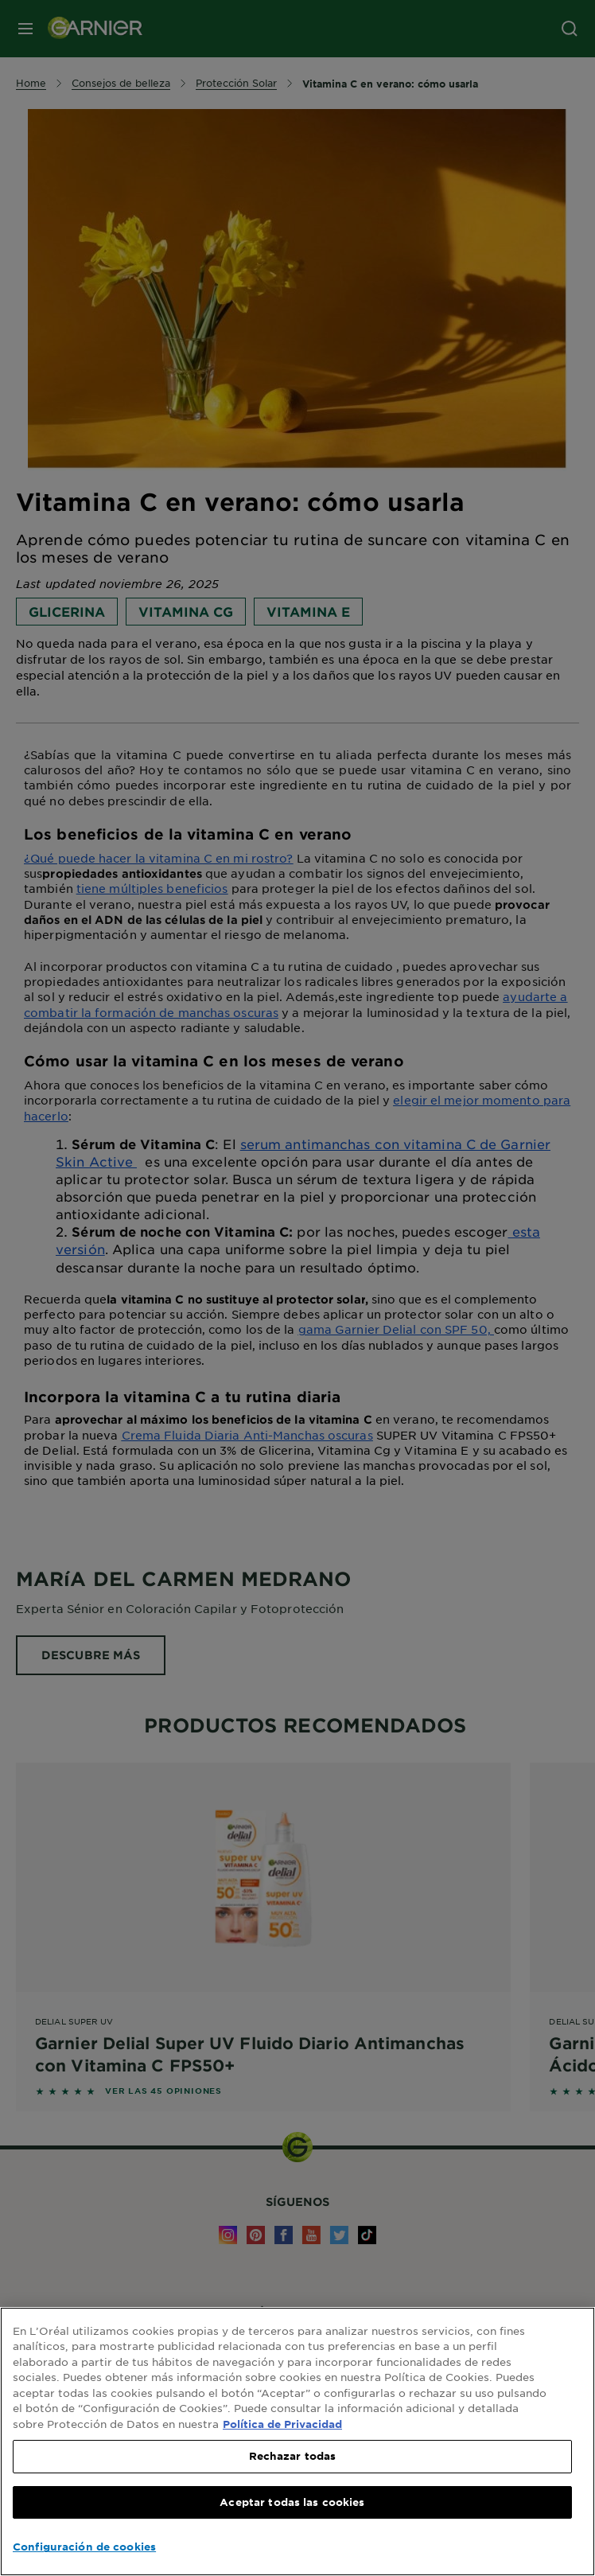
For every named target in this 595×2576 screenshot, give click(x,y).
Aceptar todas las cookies (292, 2502)
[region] (297, 2441)
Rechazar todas (292, 2455)
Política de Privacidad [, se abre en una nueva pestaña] (282, 2424)
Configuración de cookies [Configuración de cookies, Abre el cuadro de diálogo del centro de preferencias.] (84, 2546)
